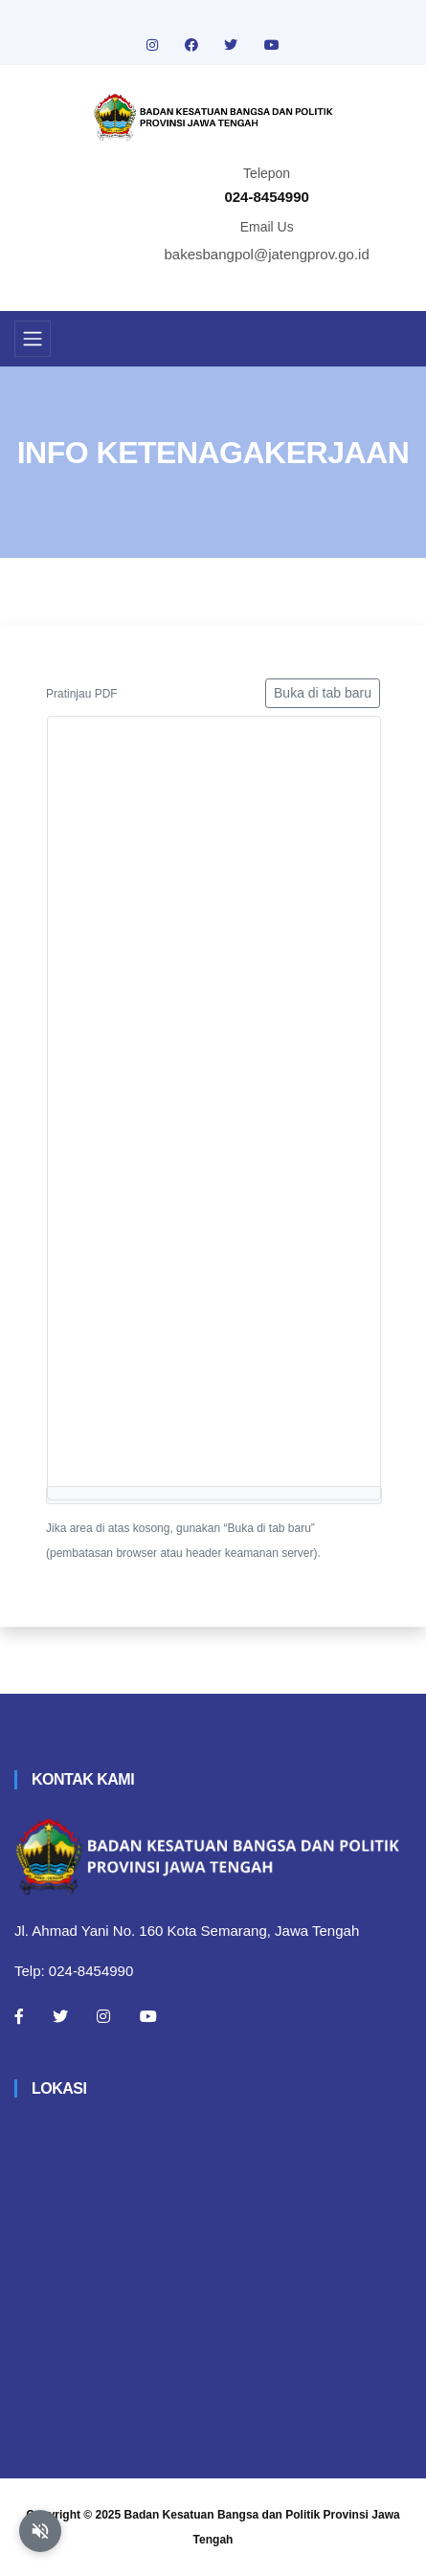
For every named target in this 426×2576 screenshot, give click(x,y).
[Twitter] (60, 2016)
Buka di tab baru (322, 692)
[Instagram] (103, 2016)
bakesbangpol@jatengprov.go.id (267, 254)
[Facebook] (19, 2016)
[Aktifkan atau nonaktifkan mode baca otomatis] (40, 2531)
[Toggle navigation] (32, 339)
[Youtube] (148, 2016)
